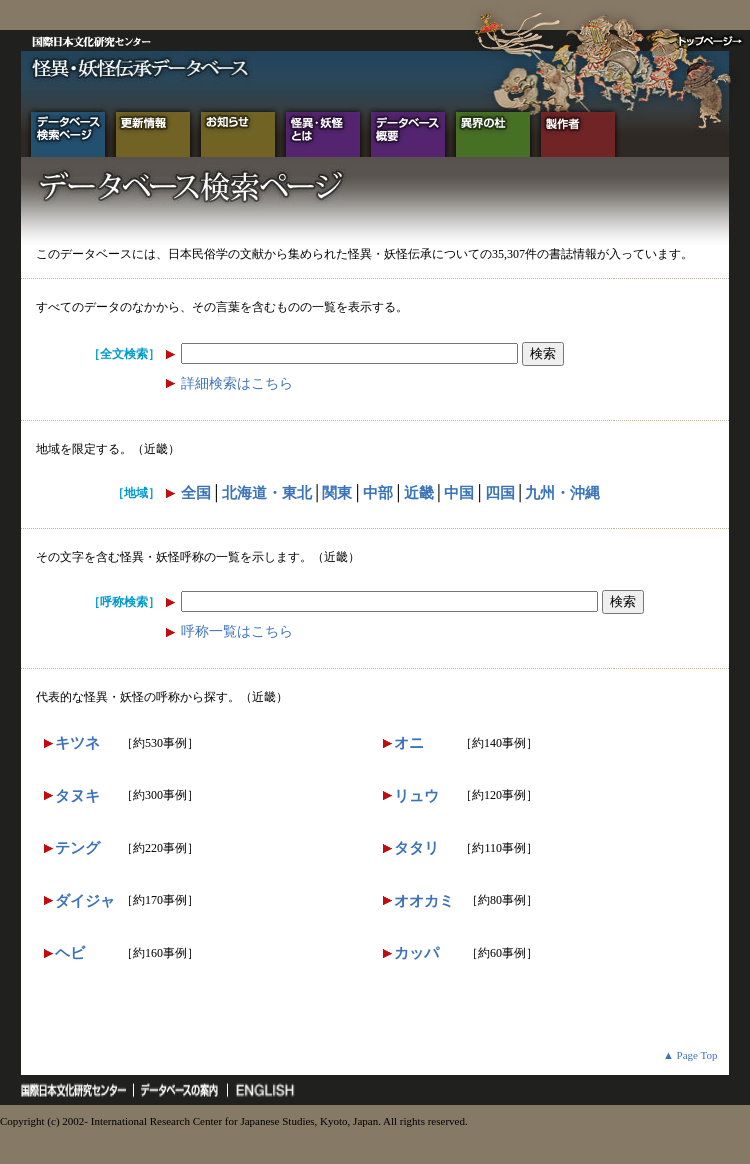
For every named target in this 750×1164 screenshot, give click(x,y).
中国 (459, 493)
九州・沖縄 (562, 493)
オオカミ (424, 901)
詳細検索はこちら (237, 383)
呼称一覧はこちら (237, 631)
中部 (378, 493)
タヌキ (77, 796)
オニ (409, 743)
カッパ (416, 953)
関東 (337, 493)
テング (77, 848)
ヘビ (70, 953)
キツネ (77, 743)
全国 (196, 493)
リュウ (416, 796)
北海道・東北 (267, 493)
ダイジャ (85, 901)
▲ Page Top (690, 1055)
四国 (500, 493)
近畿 (419, 493)
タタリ (416, 848)
